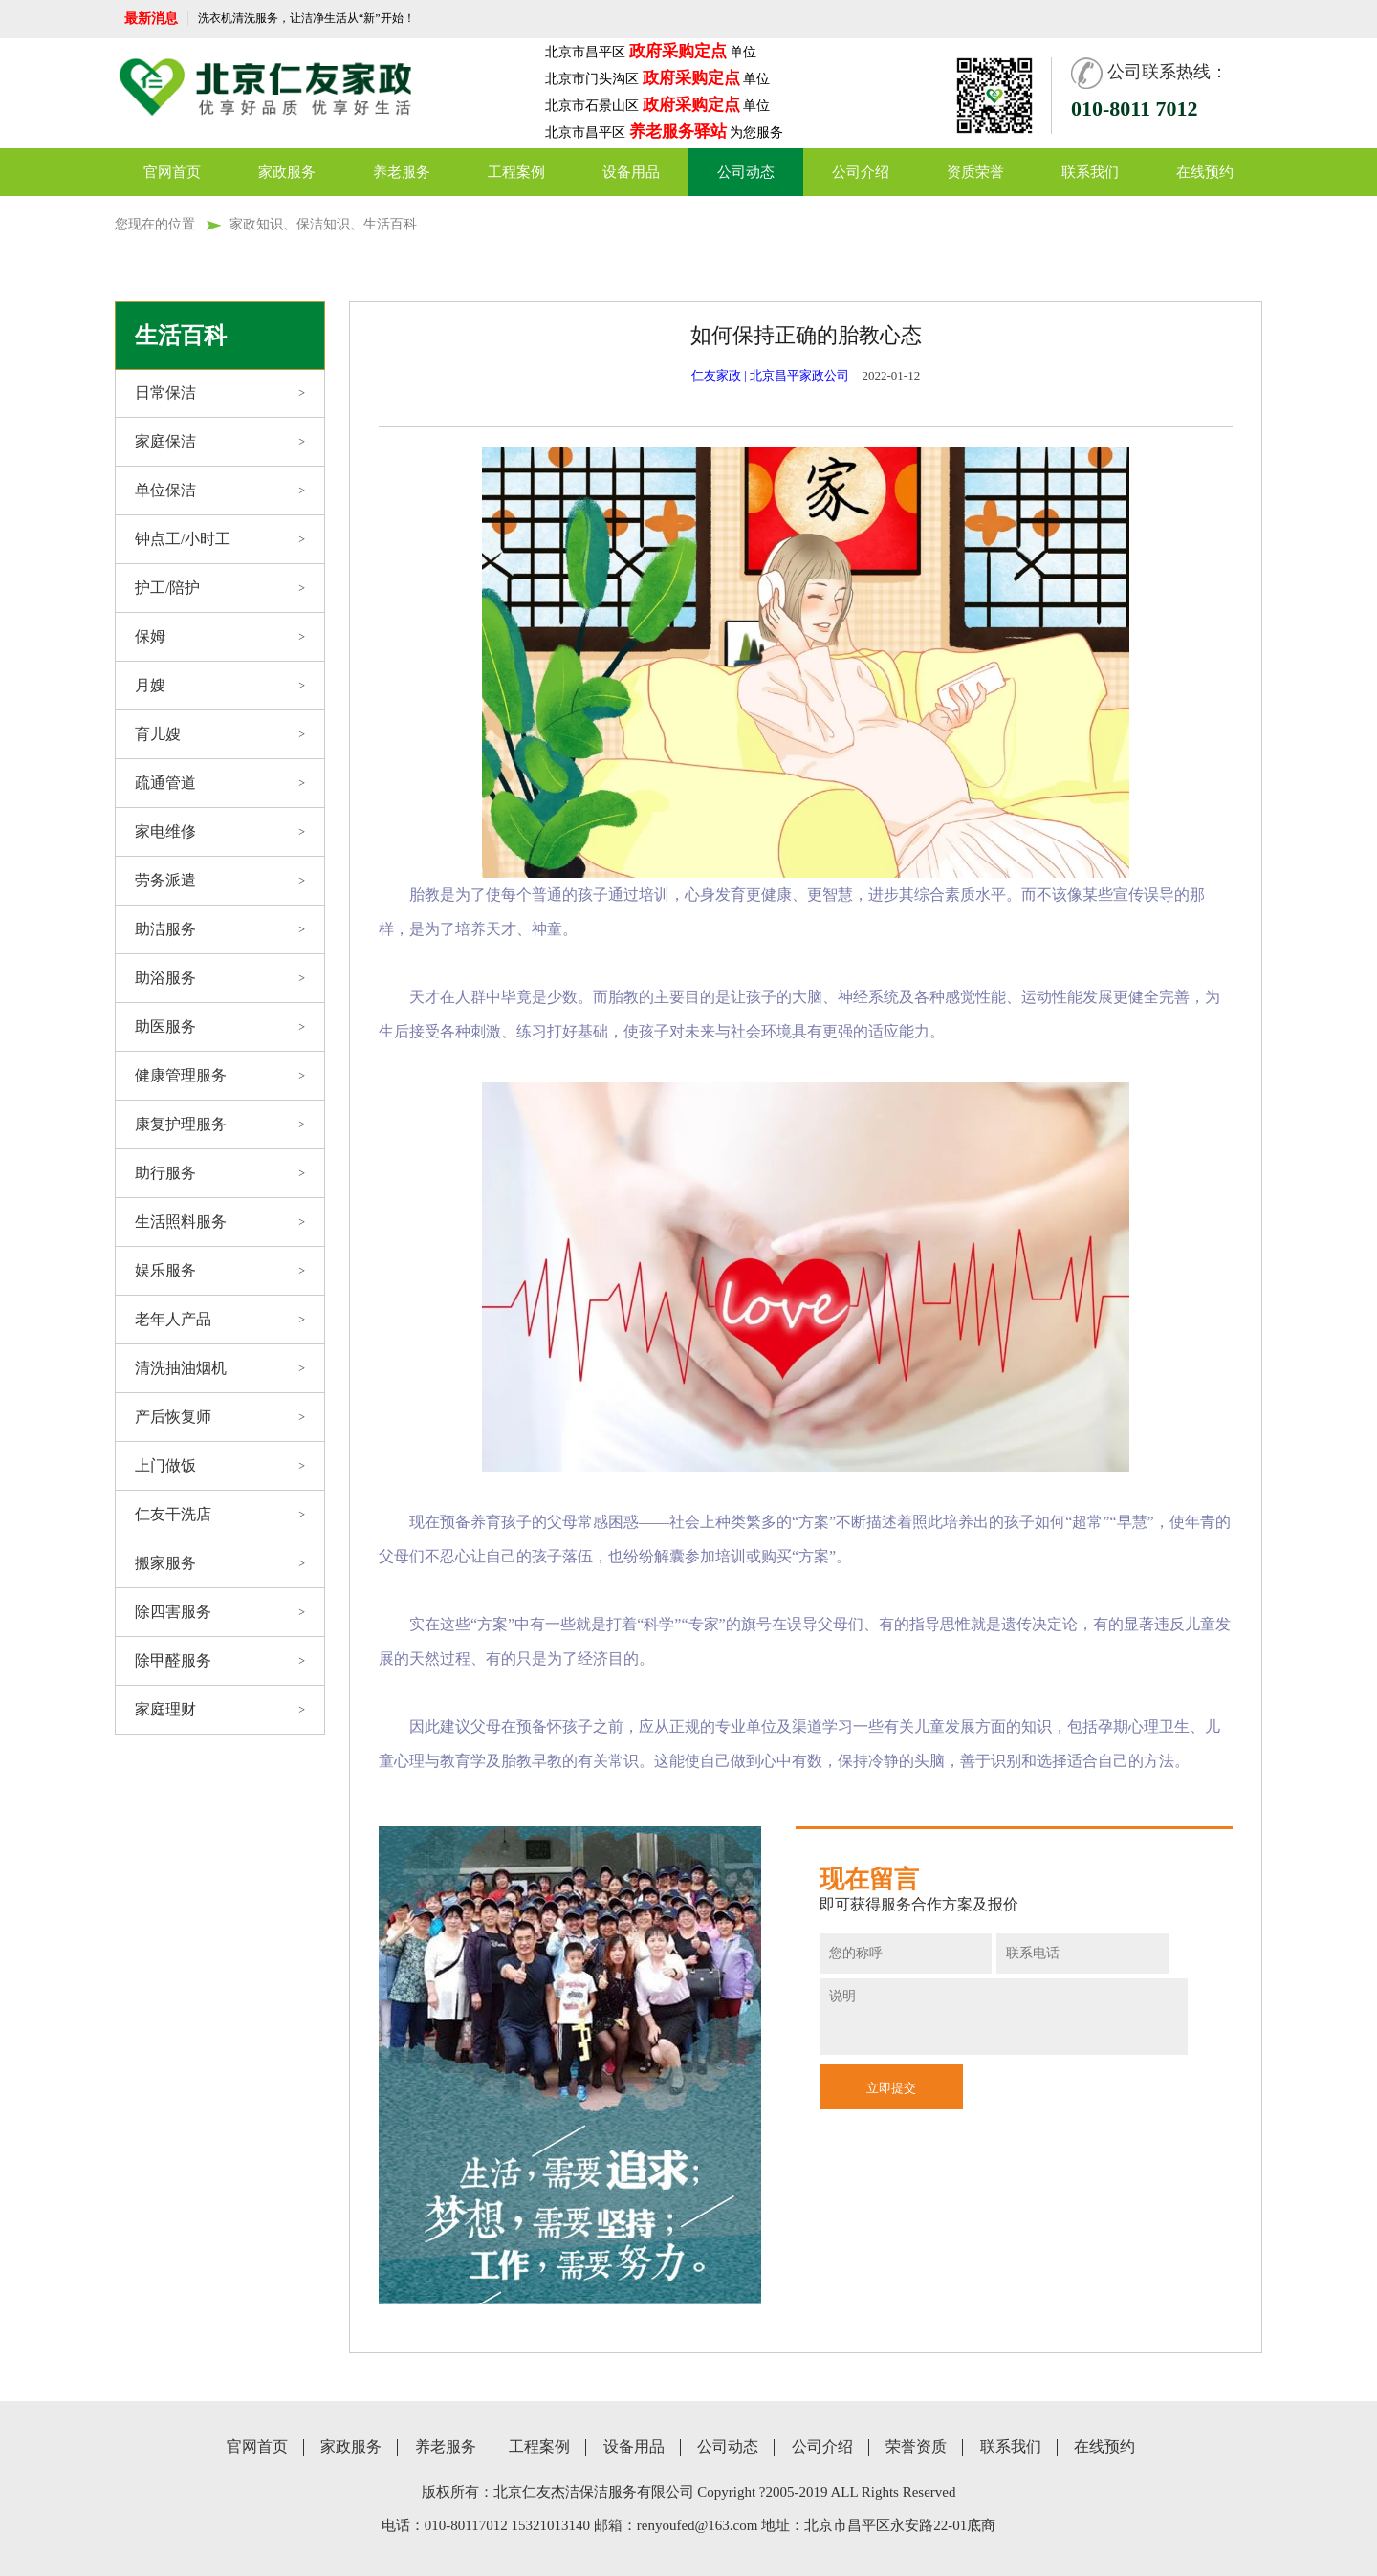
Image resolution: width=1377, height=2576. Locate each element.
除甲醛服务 (220, 1661)
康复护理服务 (220, 1124)
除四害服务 (220, 1612)
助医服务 (220, 1027)
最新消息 (151, 18)
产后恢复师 (220, 1417)
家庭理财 (220, 1710)
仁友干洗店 (220, 1515)
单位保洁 (220, 490)
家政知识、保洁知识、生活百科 (323, 224)
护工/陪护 (220, 588)
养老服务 (401, 172)
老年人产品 (220, 1319)
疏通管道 (220, 783)
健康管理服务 (220, 1076)
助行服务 (220, 1173)
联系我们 (1090, 172)
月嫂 (220, 685)
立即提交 (891, 2088)
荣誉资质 (916, 2447)
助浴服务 (220, 978)
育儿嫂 (220, 734)
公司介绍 (860, 172)
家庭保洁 (220, 442)
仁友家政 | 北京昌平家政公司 (770, 375)
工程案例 (516, 172)
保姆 (220, 637)
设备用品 (631, 172)
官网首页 (172, 172)
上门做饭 (220, 1466)
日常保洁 (220, 393)
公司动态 (746, 172)
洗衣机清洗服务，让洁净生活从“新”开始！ (306, 18)
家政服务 (287, 172)
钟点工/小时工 (220, 539)
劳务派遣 (220, 881)
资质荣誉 (975, 172)
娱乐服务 (220, 1271)
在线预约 (1205, 172)
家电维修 (220, 832)
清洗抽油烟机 (220, 1368)
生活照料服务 (220, 1222)
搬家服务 (220, 1563)
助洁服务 (220, 929)
